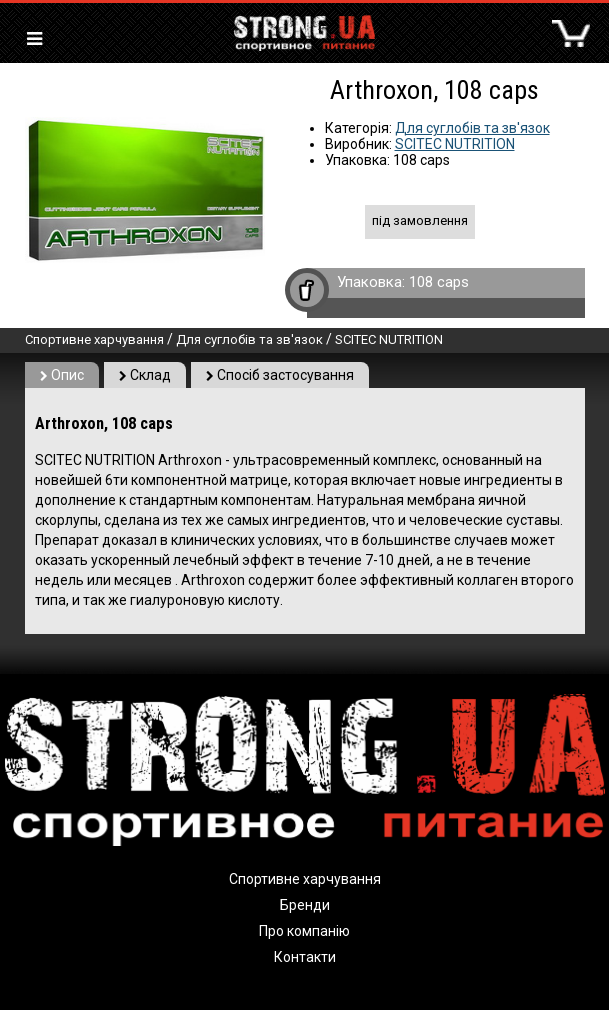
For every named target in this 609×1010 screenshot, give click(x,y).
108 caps (439, 282)
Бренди (305, 905)
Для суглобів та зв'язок (472, 128)
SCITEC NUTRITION (455, 144)
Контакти (305, 957)
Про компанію (304, 931)
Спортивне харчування (94, 339)
